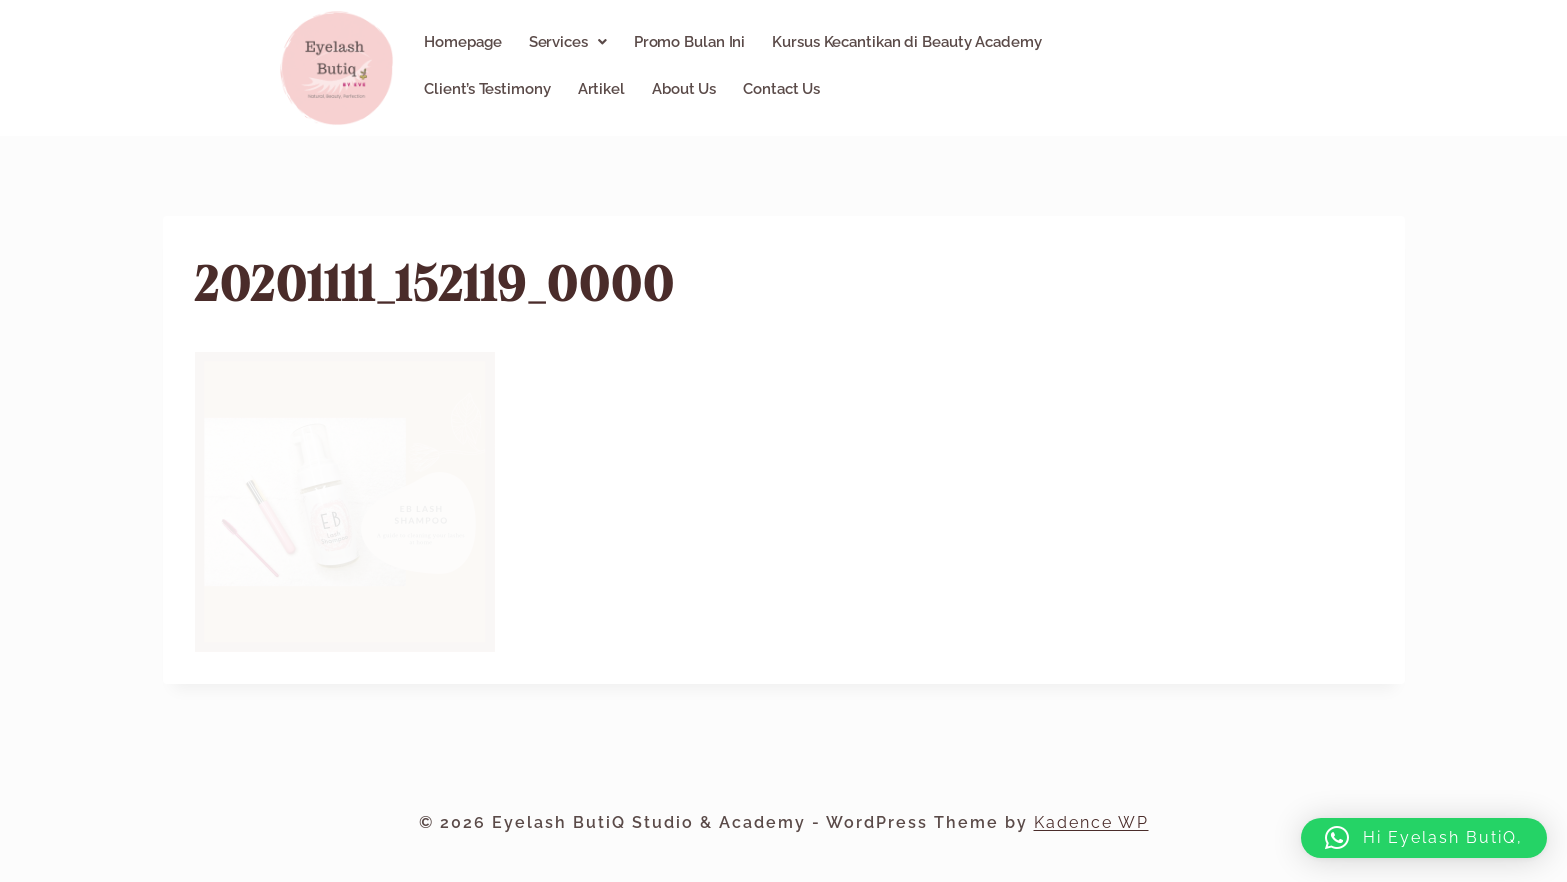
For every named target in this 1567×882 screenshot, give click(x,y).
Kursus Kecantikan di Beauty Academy (907, 42)
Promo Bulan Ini (690, 42)
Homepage (462, 42)
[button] (568, 42)
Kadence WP (1091, 822)
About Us (684, 89)
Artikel (601, 89)
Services (568, 42)
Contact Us (781, 89)
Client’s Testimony (487, 89)
